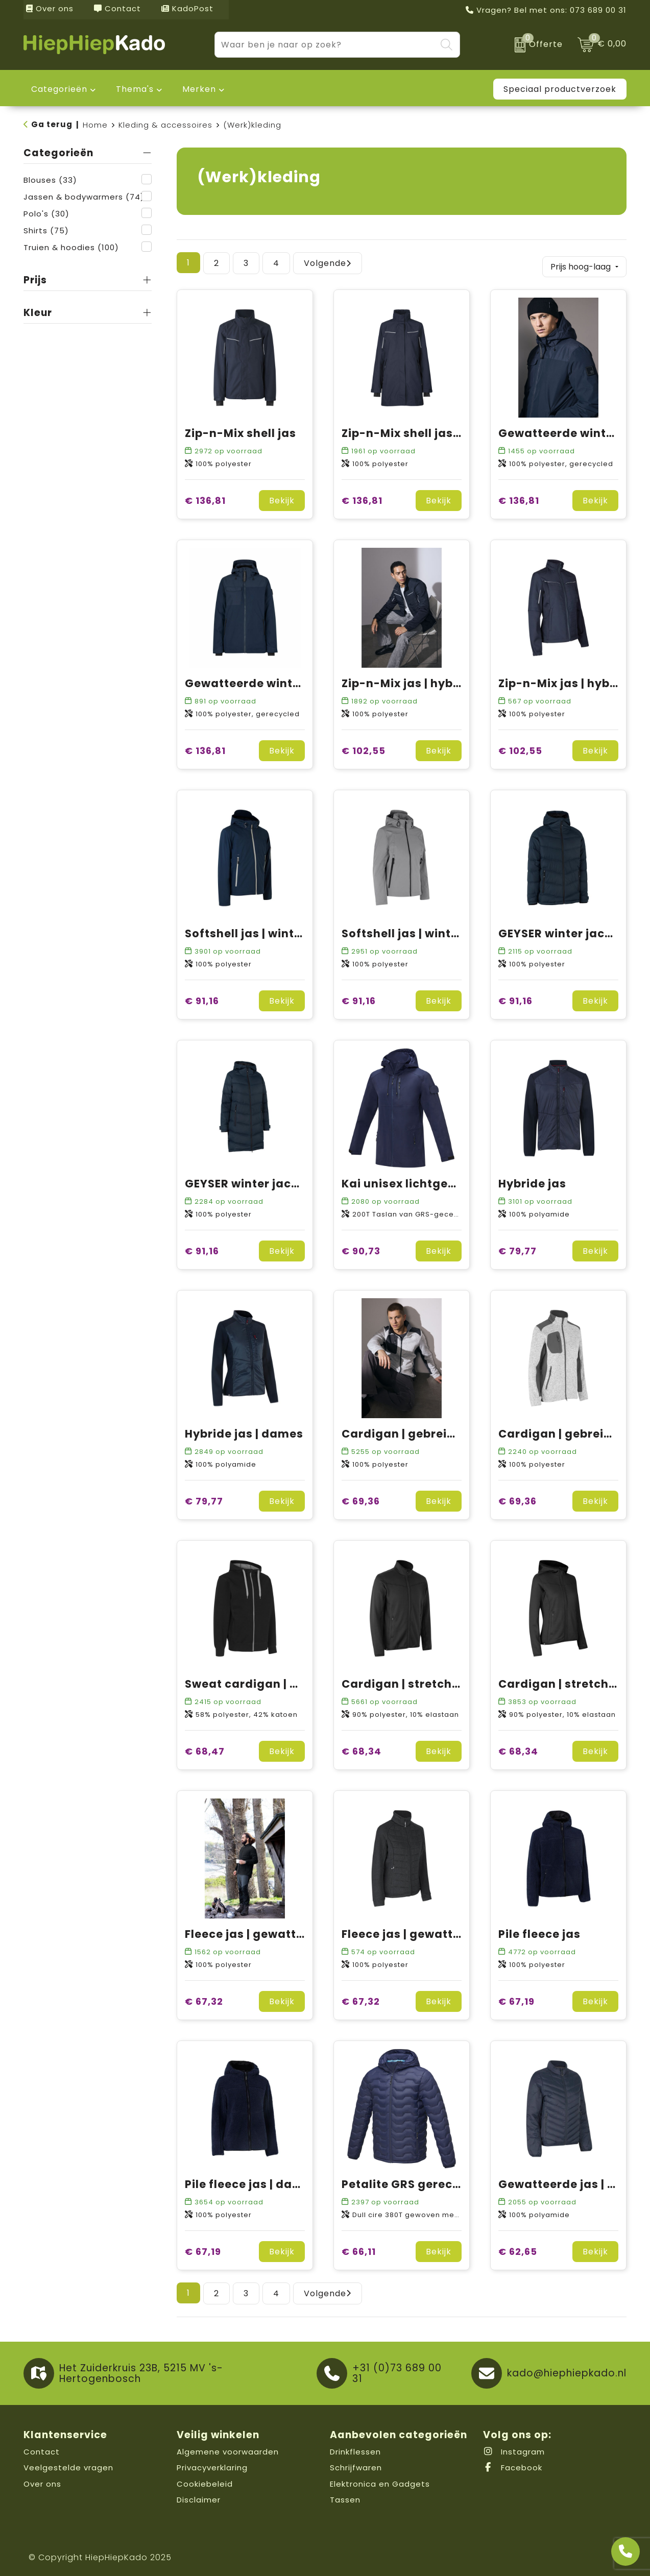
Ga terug (52, 124)
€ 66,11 (359, 2248)
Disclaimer (199, 2496)
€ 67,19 (516, 1998)
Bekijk (282, 497)
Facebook (512, 2464)
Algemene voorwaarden (228, 2448)
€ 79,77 (517, 1248)
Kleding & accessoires (165, 124)
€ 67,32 (204, 1998)
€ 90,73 (361, 1248)
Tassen (345, 2496)
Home (95, 124)
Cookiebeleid (205, 2480)
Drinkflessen (355, 2448)
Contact (117, 8)
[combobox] (325, 44)
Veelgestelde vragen (68, 2464)
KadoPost (187, 8)
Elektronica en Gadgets (380, 2480)
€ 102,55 (364, 748)
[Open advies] (625, 2551)
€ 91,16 (202, 998)
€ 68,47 (205, 1748)
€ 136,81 (205, 497)
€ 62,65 (517, 2248)
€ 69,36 (361, 1498)
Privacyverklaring (212, 2464)
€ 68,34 (361, 1748)
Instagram (514, 2448)
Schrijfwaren (356, 2464)
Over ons (50, 8)
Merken (199, 89)
